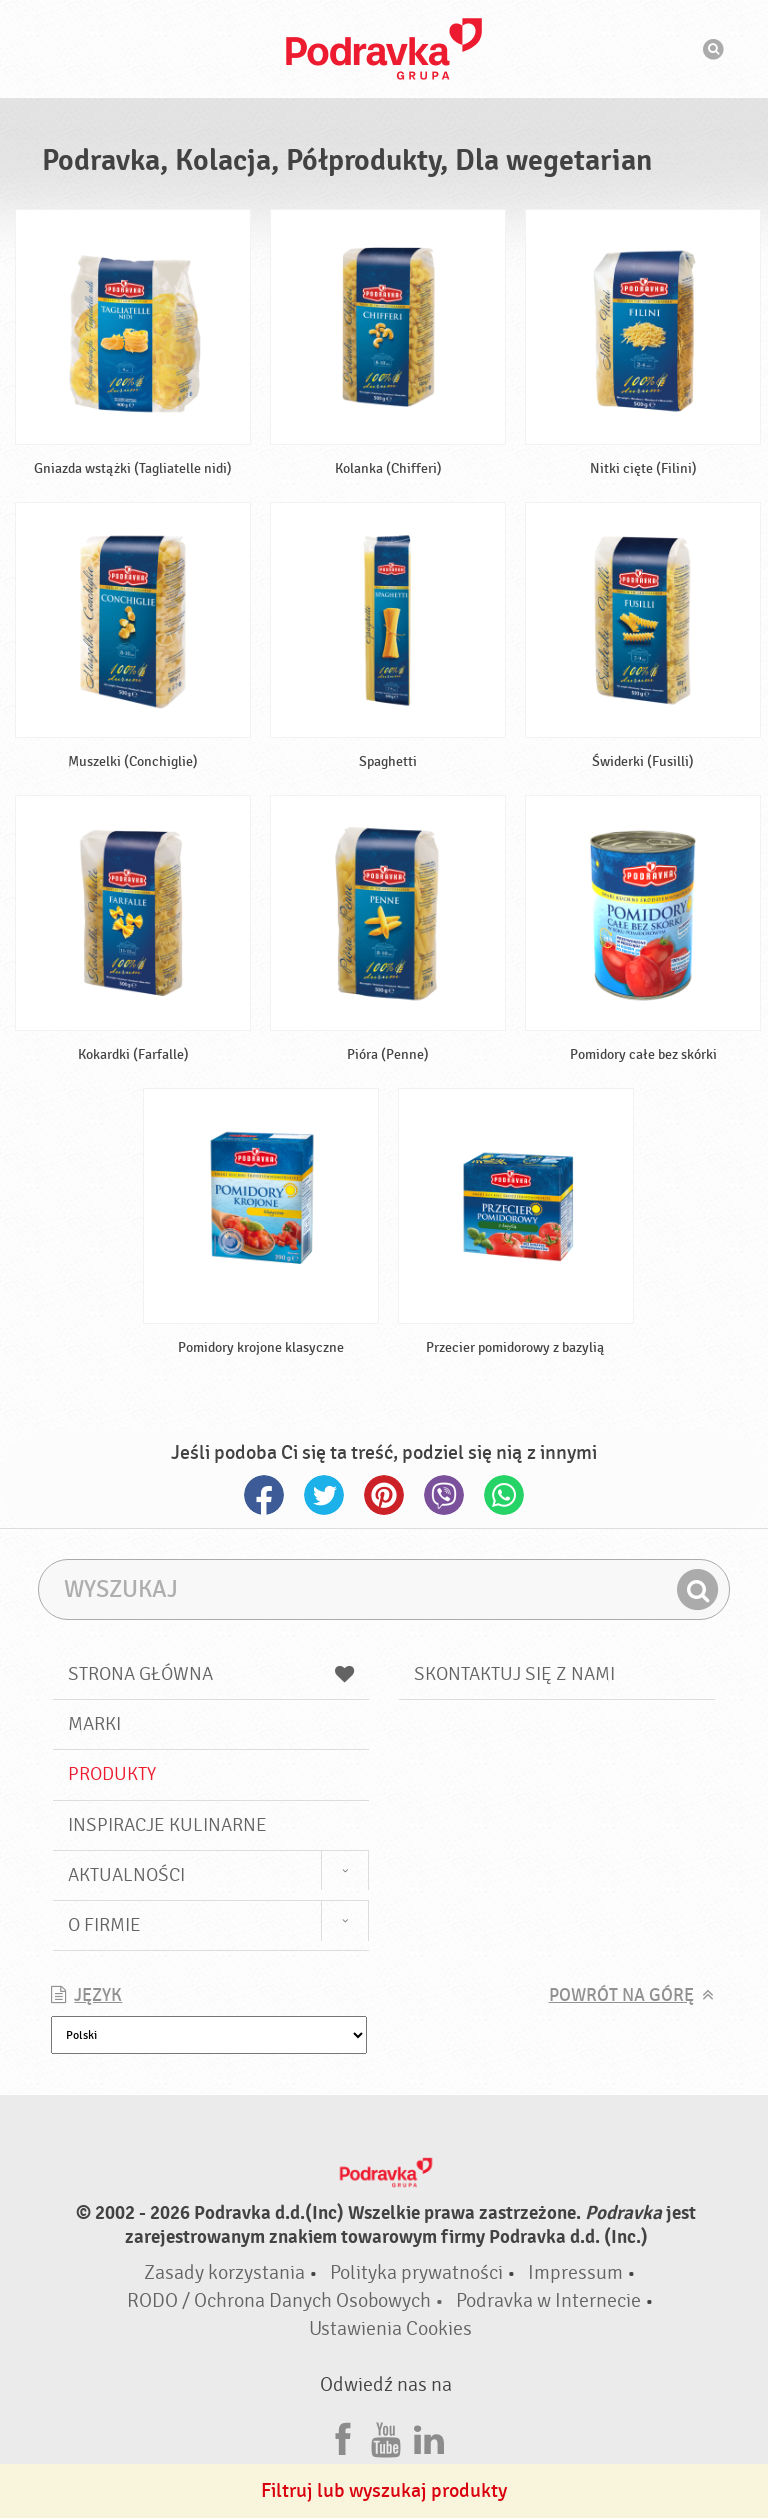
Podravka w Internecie (548, 2300)
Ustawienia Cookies (390, 2328)
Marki (94, 1724)
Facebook (264, 1495)
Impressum (575, 2272)
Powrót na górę (621, 1995)
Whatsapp (504, 1495)
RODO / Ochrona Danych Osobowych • (287, 2300)
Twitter (324, 1495)
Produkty (112, 1774)
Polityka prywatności (416, 2272)
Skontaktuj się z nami (514, 1674)
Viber (444, 1495)
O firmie (104, 1925)
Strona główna (211, 1674)
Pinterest (384, 1495)
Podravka (384, 49)
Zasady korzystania (224, 2272)
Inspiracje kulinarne (167, 1825)
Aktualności (126, 1875)
